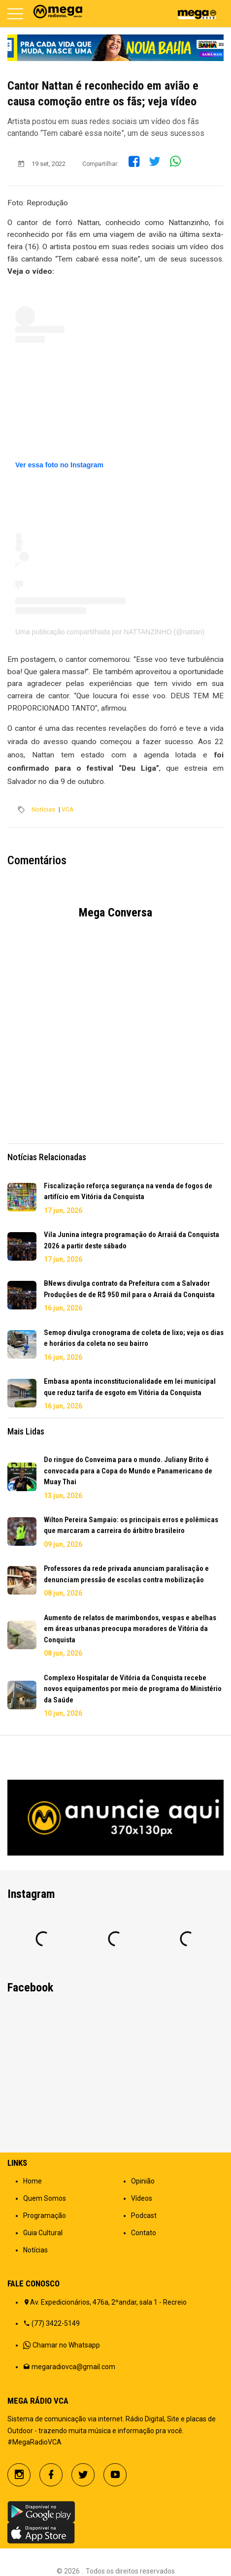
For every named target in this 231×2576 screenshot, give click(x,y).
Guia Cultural (43, 2233)
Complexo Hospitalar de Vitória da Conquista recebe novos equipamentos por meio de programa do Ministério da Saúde (133, 1688)
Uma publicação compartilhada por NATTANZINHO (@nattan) (109, 632)
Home (32, 2181)
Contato (143, 2233)
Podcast (144, 2215)
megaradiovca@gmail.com (73, 2367)
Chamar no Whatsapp (66, 2345)
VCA (68, 809)
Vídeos (141, 2198)
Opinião (143, 2181)
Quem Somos (44, 2198)
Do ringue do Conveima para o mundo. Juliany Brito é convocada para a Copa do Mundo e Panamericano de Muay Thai (128, 1470)
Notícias (43, 809)
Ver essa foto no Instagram (59, 465)
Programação (44, 2215)
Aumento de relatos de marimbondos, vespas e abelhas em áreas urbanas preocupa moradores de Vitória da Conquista (130, 1628)
